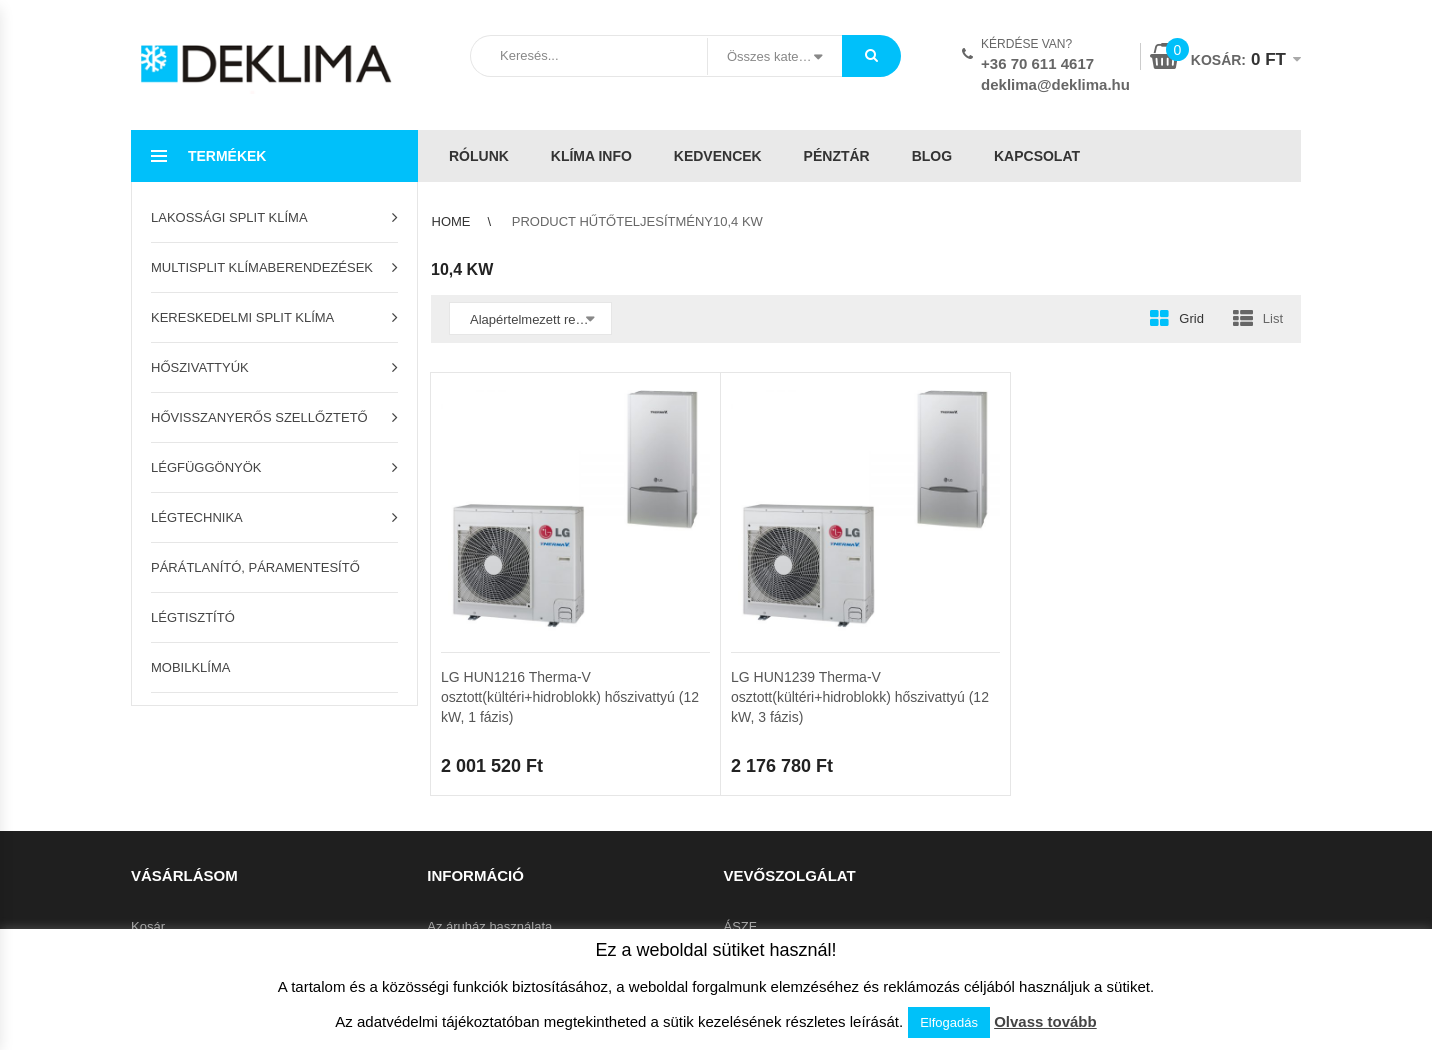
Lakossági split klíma (229, 217)
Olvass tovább (1045, 1021)
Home (451, 221)
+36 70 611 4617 (1037, 63)
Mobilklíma (190, 667)
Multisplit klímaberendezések (262, 267)
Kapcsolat (1037, 156)
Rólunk (479, 156)
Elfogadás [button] (949, 1022)
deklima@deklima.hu (1055, 84)
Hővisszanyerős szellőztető (259, 417)
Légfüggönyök (206, 467)
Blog (932, 156)
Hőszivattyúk (200, 367)
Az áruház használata (489, 926)
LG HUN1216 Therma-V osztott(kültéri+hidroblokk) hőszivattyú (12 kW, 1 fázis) (570, 697)
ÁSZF (740, 926)
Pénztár (837, 156)
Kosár (148, 926)
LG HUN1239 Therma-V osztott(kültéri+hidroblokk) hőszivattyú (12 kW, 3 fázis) (860, 697)
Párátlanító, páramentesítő (255, 567)
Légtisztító (193, 617)
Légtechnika (197, 517)
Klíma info (591, 156)
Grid (1191, 318)
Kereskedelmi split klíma (242, 317)
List (1273, 318)
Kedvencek (718, 156)
